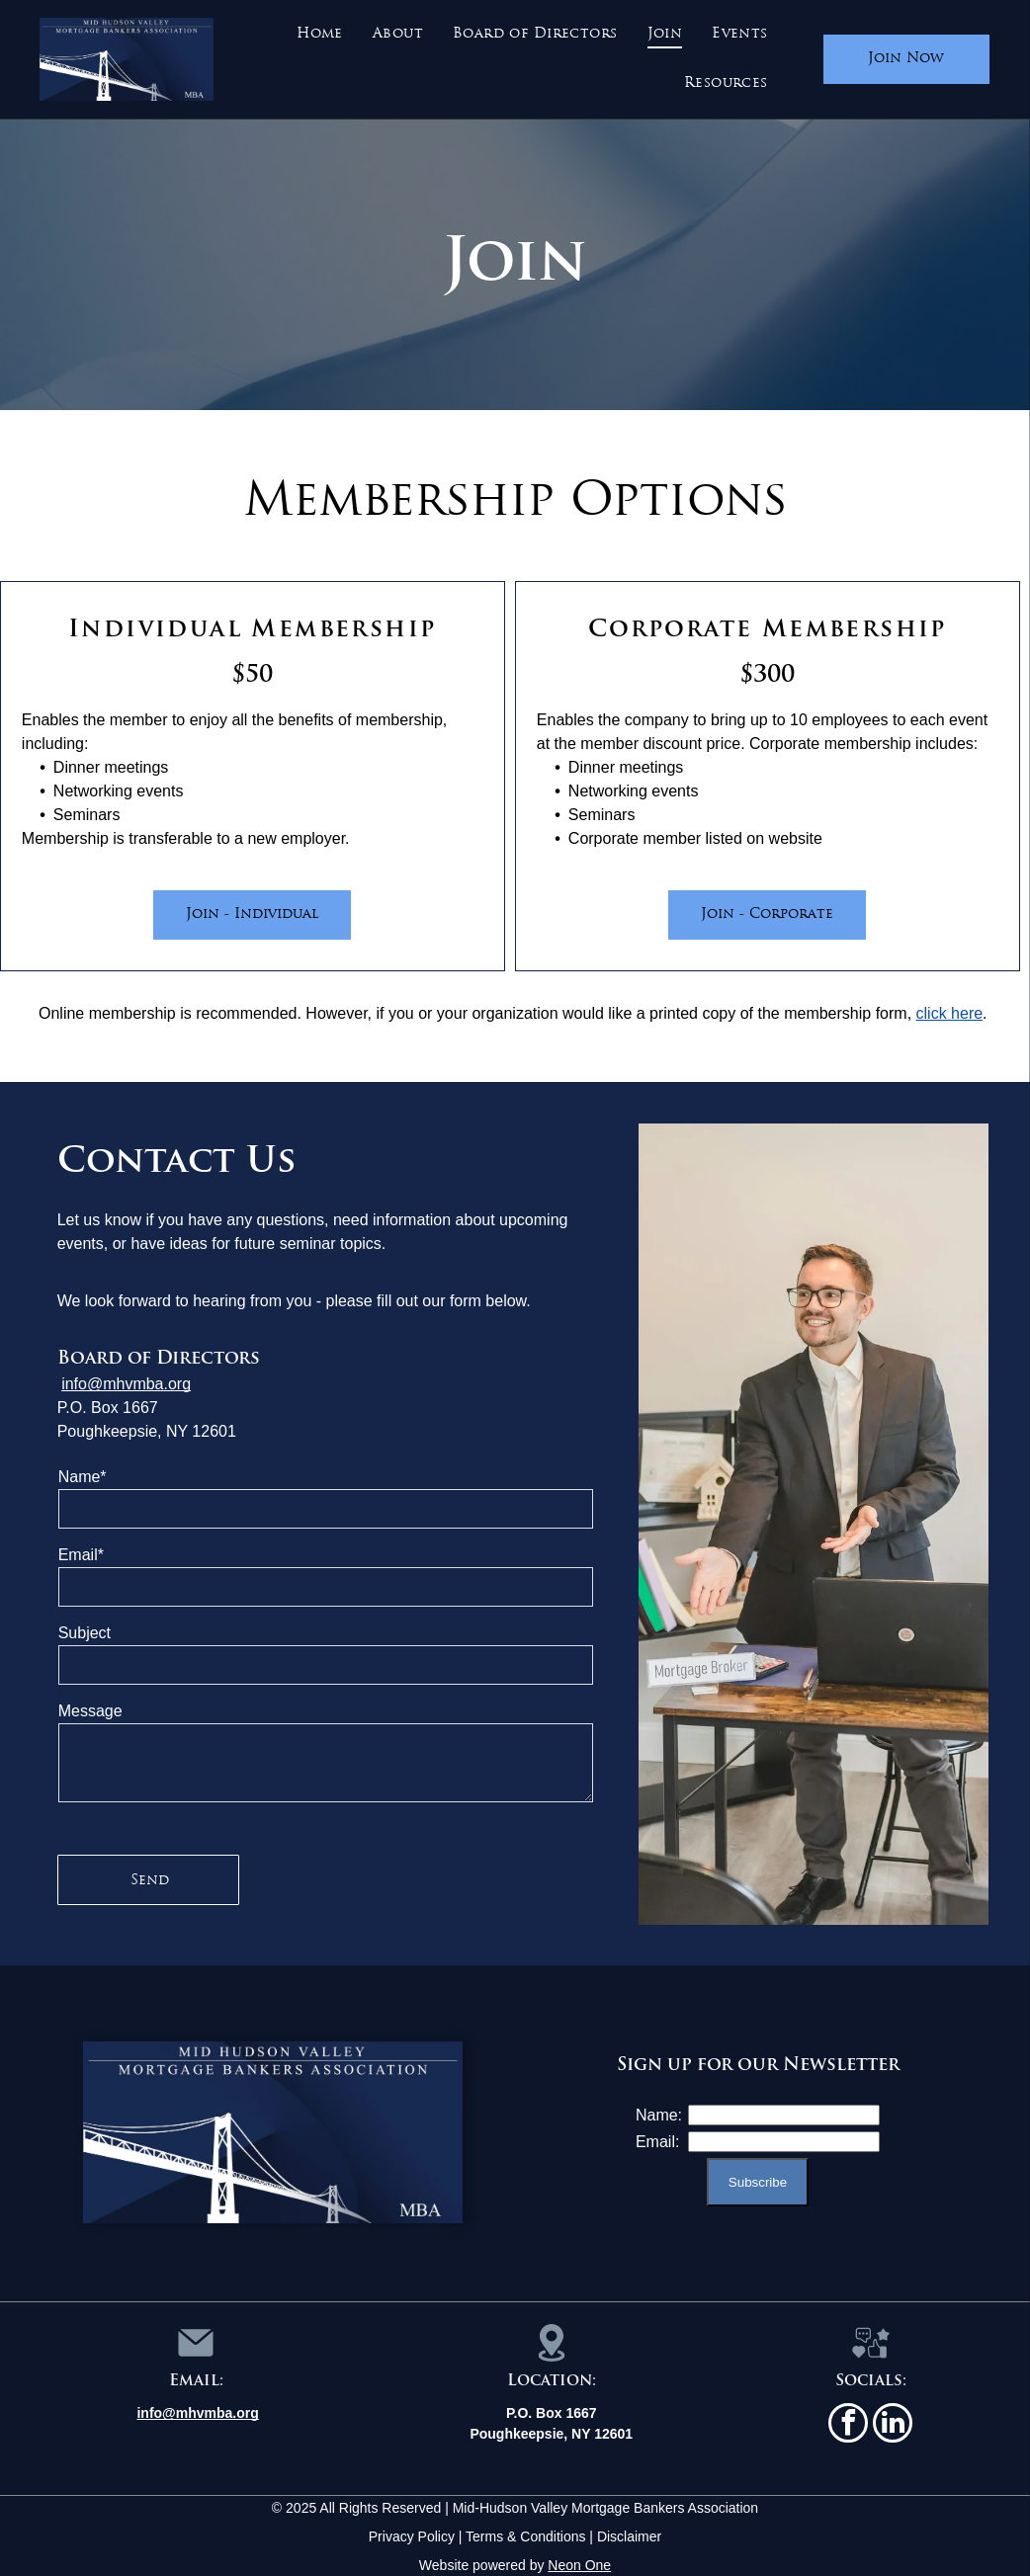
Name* (82, 1476)
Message (90, 1711)
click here (950, 1013)
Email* (81, 1554)
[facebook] (848, 2425)
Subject (84, 1632)
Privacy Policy (412, 2536)
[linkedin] (892, 2425)
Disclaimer (629, 2536)
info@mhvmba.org (126, 1383)
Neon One (579, 2565)
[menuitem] (320, 34)
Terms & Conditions (525, 2536)
